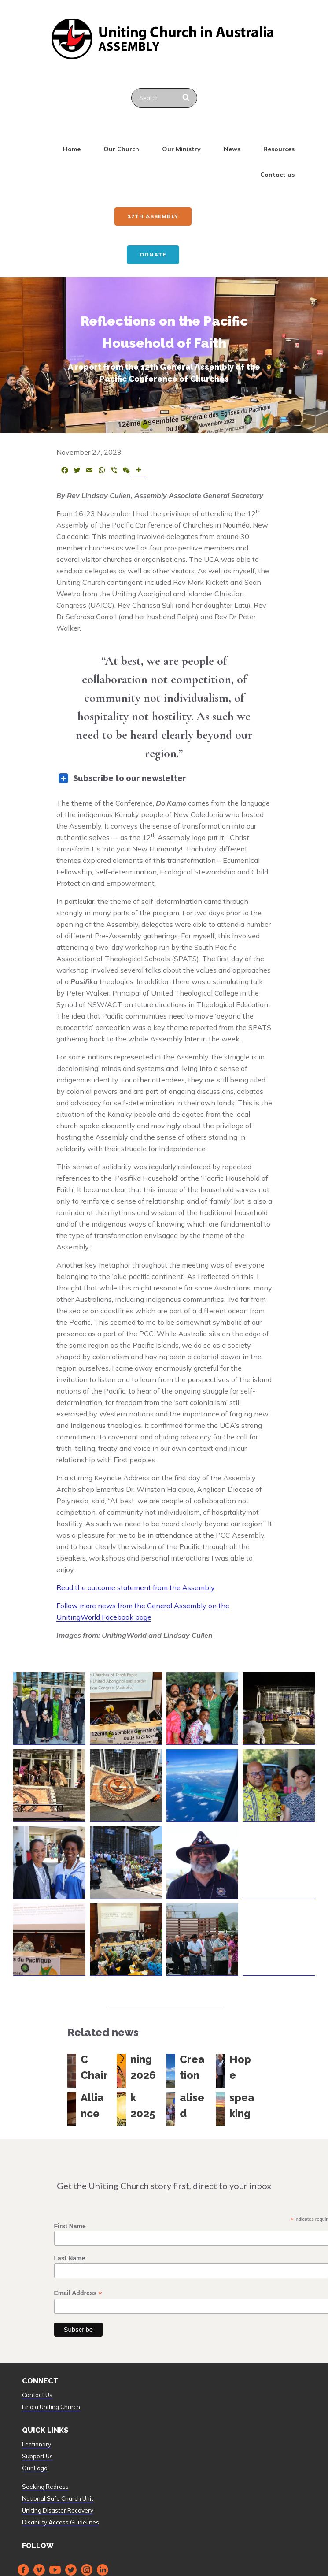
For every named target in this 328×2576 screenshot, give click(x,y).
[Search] (187, 98)
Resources (279, 149)
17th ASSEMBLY (153, 216)
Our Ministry (181, 149)
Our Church (121, 149)
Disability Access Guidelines (60, 2522)
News (232, 149)
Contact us (277, 174)
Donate (153, 254)
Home (72, 149)
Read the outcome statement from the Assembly (135, 1587)
